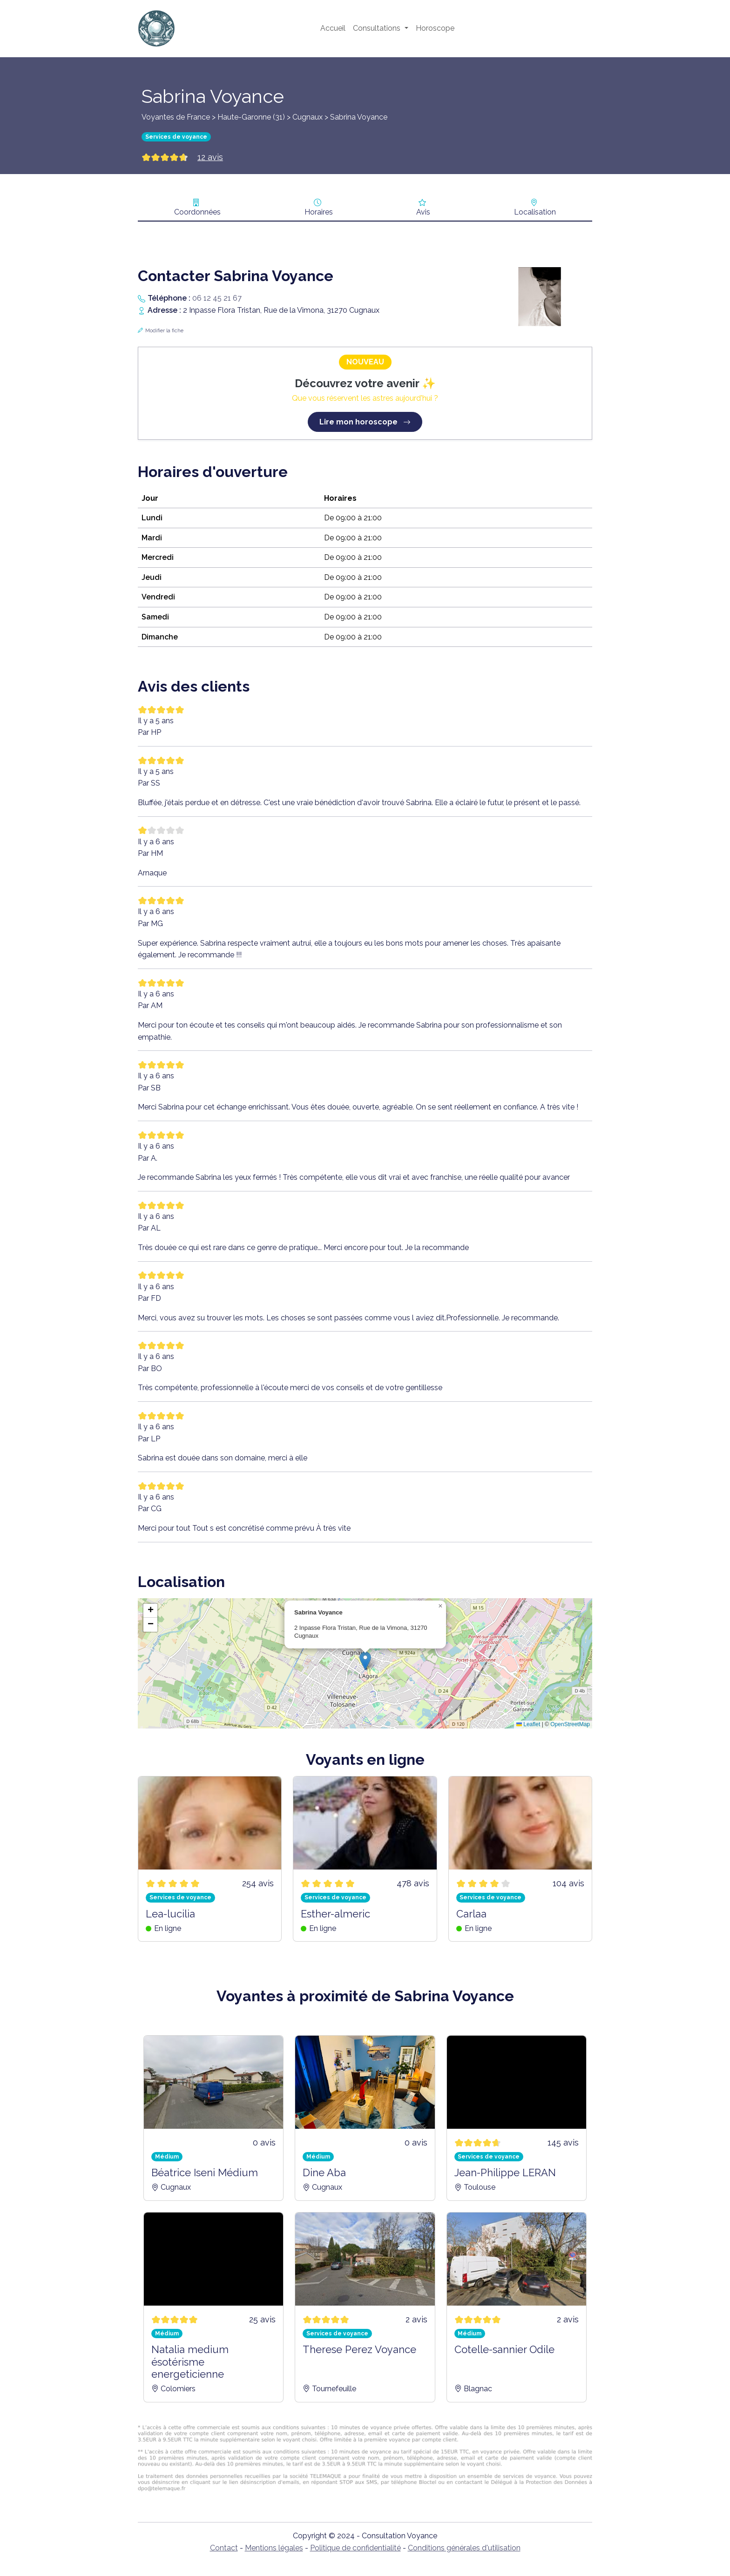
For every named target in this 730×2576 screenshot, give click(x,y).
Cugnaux (307, 117)
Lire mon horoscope (365, 421)
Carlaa (471, 1914)
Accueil (332, 28)
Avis (423, 212)
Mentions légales (274, 2547)
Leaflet (528, 1724)
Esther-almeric (335, 1914)
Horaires (318, 212)
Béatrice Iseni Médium (204, 2172)
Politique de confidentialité (355, 2547)
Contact (224, 2547)
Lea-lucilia (170, 1914)
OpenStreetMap (570, 1724)
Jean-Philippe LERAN (505, 2172)
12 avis (210, 157)
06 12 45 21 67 (217, 298)
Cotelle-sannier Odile (504, 2349)
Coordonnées (197, 212)
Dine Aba (324, 2172)
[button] (365, 1660)
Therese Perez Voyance (359, 2349)
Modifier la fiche (164, 331)
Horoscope (435, 28)
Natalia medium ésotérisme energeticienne (190, 2361)
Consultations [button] (377, 28)
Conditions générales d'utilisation (464, 2547)
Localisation (535, 212)
